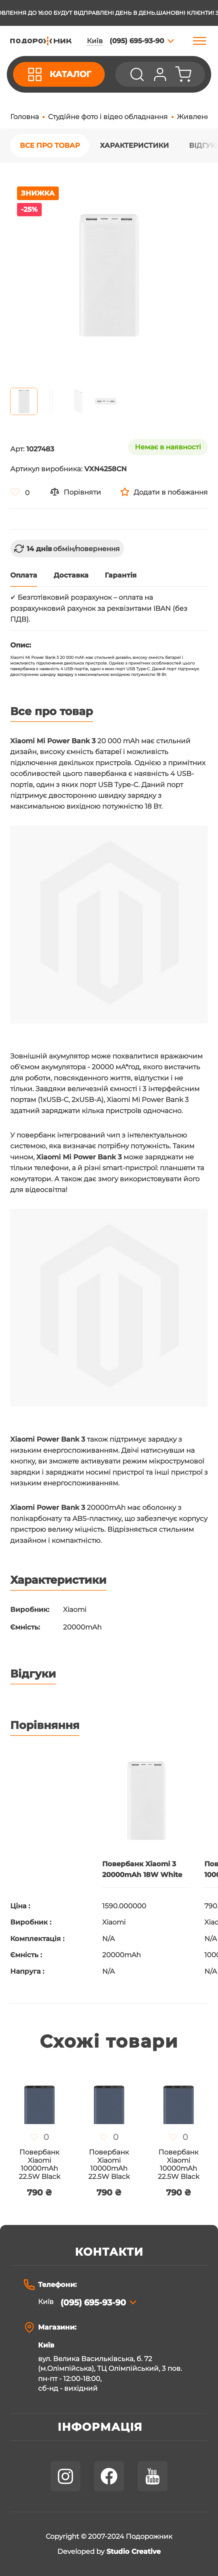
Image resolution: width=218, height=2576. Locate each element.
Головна (24, 117)
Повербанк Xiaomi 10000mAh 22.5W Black (39, 2164)
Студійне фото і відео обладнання (108, 117)
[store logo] (41, 41)
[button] (23, 401)
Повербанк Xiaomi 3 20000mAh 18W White (142, 1869)
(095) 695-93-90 (93, 2302)
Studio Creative (133, 2552)
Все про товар (50, 145)
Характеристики (134, 145)
